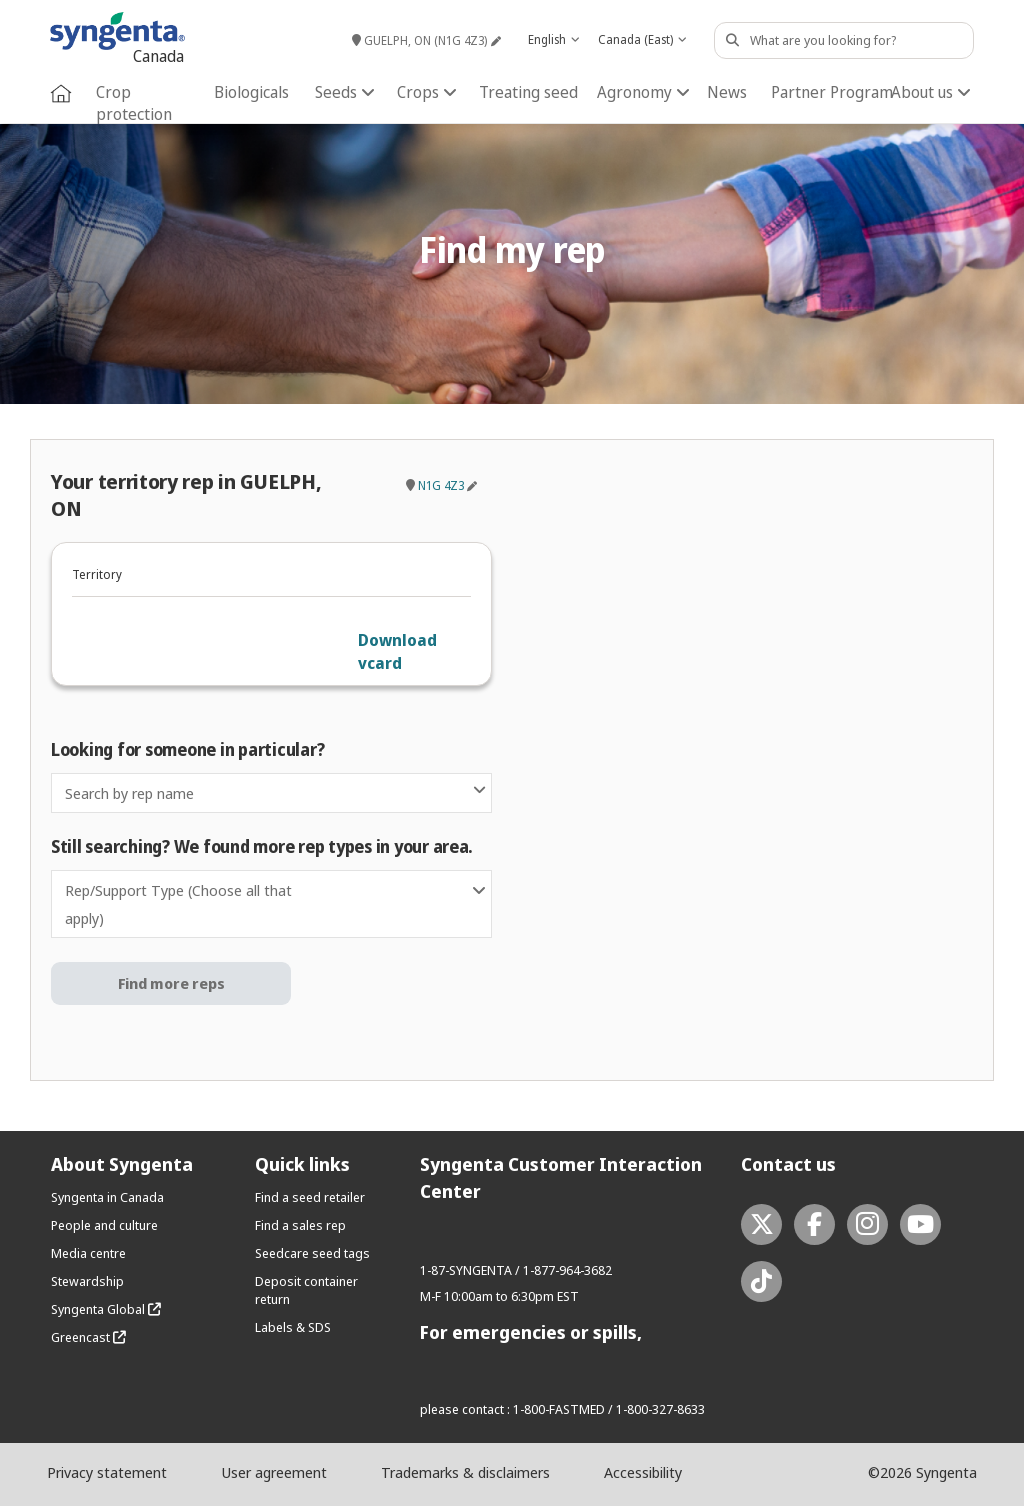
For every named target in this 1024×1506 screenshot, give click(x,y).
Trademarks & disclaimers (465, 1472)
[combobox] (553, 40)
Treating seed (528, 92)
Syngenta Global (106, 1309)
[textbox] (271, 793)
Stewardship (87, 1281)
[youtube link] (920, 1224)
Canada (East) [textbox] (635, 39)
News (727, 92)
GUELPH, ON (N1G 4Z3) (419, 40)
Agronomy (643, 92)
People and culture (104, 1225)
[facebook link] (814, 1224)
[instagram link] (867, 1224)
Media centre (88, 1253)
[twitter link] (761, 1224)
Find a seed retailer (310, 1197)
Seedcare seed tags (312, 1253)
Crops (426, 92)
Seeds (344, 92)
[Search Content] (844, 40)
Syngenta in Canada (107, 1197)
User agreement (274, 1472)
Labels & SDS (293, 1327)
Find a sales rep (300, 1225)
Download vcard (397, 651)
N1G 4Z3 (441, 485)
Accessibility (643, 1472)
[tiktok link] (761, 1281)
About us (931, 92)
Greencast (88, 1337)
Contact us (788, 1164)
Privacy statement (107, 1472)
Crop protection (134, 103)
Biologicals (251, 92)
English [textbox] (547, 39)
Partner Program (832, 92)
